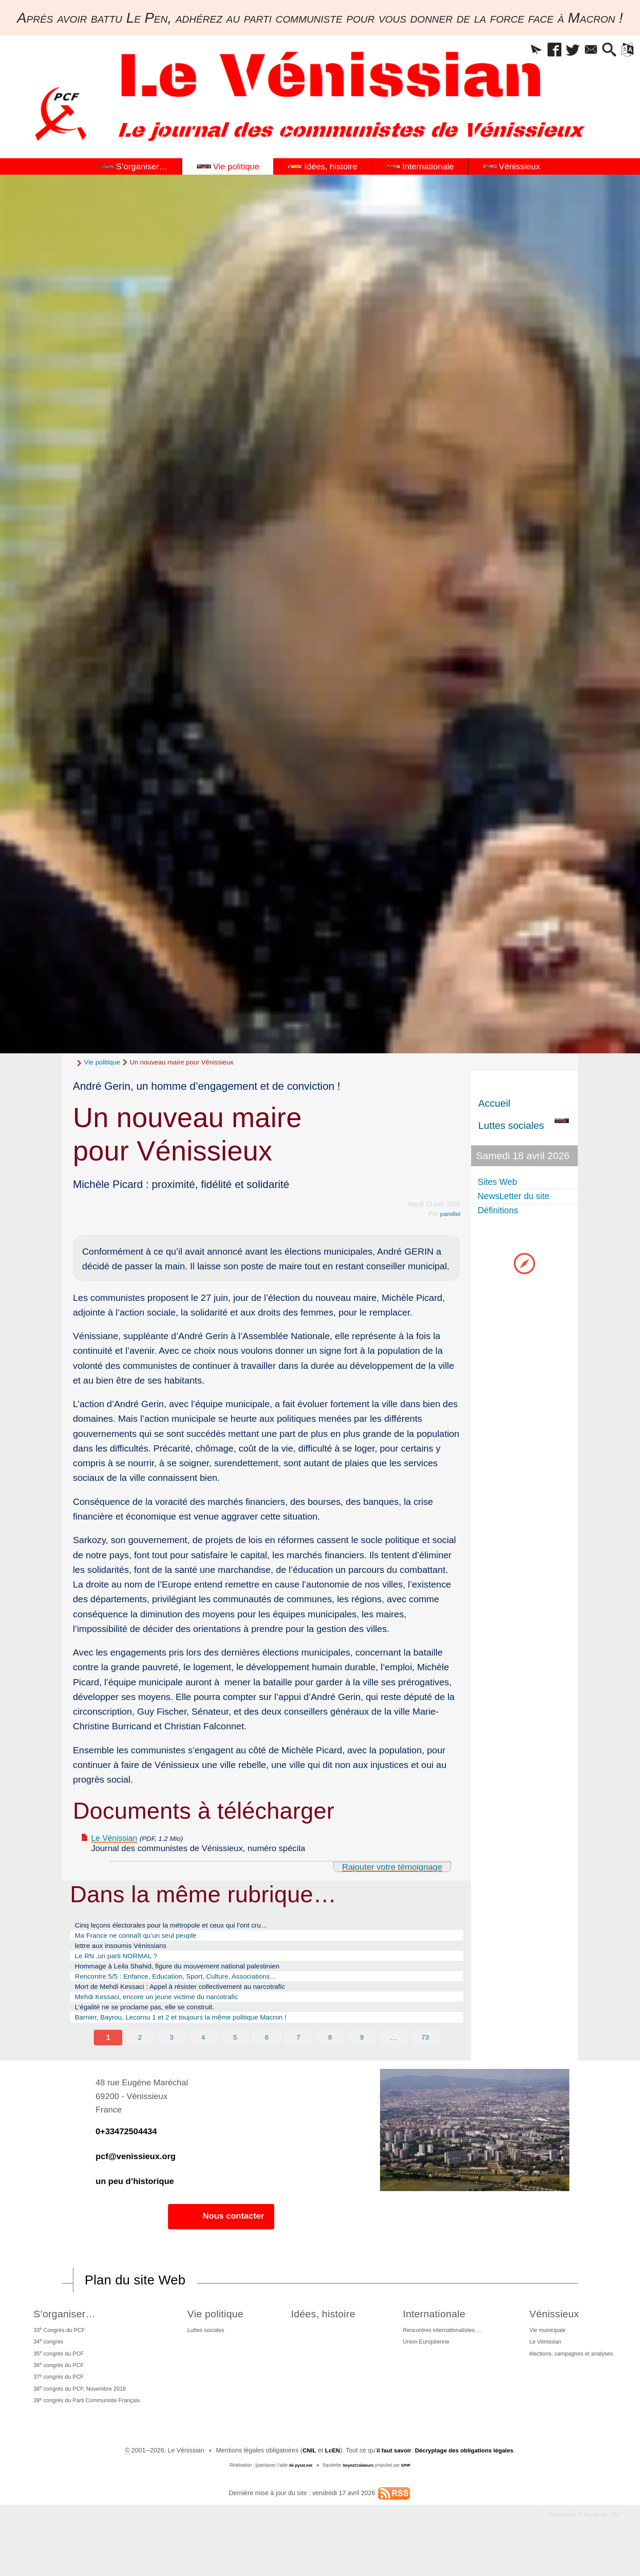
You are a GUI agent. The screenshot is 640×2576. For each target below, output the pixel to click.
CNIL (303, 2479)
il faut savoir (391, 2479)
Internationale (428, 2332)
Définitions (501, 1213)
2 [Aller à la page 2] (138, 2054)
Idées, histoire (321, 2332)
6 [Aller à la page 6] (266, 2054)
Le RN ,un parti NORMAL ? (123, 1962)
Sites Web (501, 1182)
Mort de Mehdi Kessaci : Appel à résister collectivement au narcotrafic (196, 1998)
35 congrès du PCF (57, 2376)
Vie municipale (543, 2349)
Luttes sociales (209, 2349)
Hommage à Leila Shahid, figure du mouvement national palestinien (193, 1974)
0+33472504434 (126, 2149)
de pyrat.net (299, 2494)
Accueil (494, 1103)
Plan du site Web (139, 2298)
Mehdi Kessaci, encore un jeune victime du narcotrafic (169, 2009)
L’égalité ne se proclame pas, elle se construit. (156, 2021)
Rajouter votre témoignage (386, 1868)
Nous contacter (221, 2234)
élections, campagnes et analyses (570, 2376)
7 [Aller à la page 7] (298, 2054)
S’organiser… (62, 2332)
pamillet (449, 1213)
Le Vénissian (117, 1838)
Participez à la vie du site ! (581, 2544)
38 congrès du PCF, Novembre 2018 (81, 2416)
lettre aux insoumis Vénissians (128, 1951)
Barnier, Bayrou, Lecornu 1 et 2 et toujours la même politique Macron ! (197, 2033)
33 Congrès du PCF (58, 2349)
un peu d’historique (135, 2199)
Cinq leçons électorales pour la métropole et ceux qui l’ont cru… (186, 1927)
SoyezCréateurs (359, 2494)
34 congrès (45, 2362)
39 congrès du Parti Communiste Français (89, 2429)
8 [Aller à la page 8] (330, 2054)
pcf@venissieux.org (136, 2174)
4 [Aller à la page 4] (202, 2054)
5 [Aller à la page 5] (234, 2054)
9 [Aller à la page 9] (362, 2054)
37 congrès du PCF (57, 2402)
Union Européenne (420, 2363)
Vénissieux (549, 2332)
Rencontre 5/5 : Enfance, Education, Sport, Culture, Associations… (191, 1986)
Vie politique (102, 1062)
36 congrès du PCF (57, 2389)
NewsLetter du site (519, 1198)
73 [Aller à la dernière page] (426, 2054)
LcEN (327, 2479)
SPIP (408, 2494)
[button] (514, 51)
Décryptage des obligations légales (466, 2479)
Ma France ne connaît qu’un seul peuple (145, 1939)
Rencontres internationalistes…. (439, 2349)
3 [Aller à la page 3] (170, 2054)
